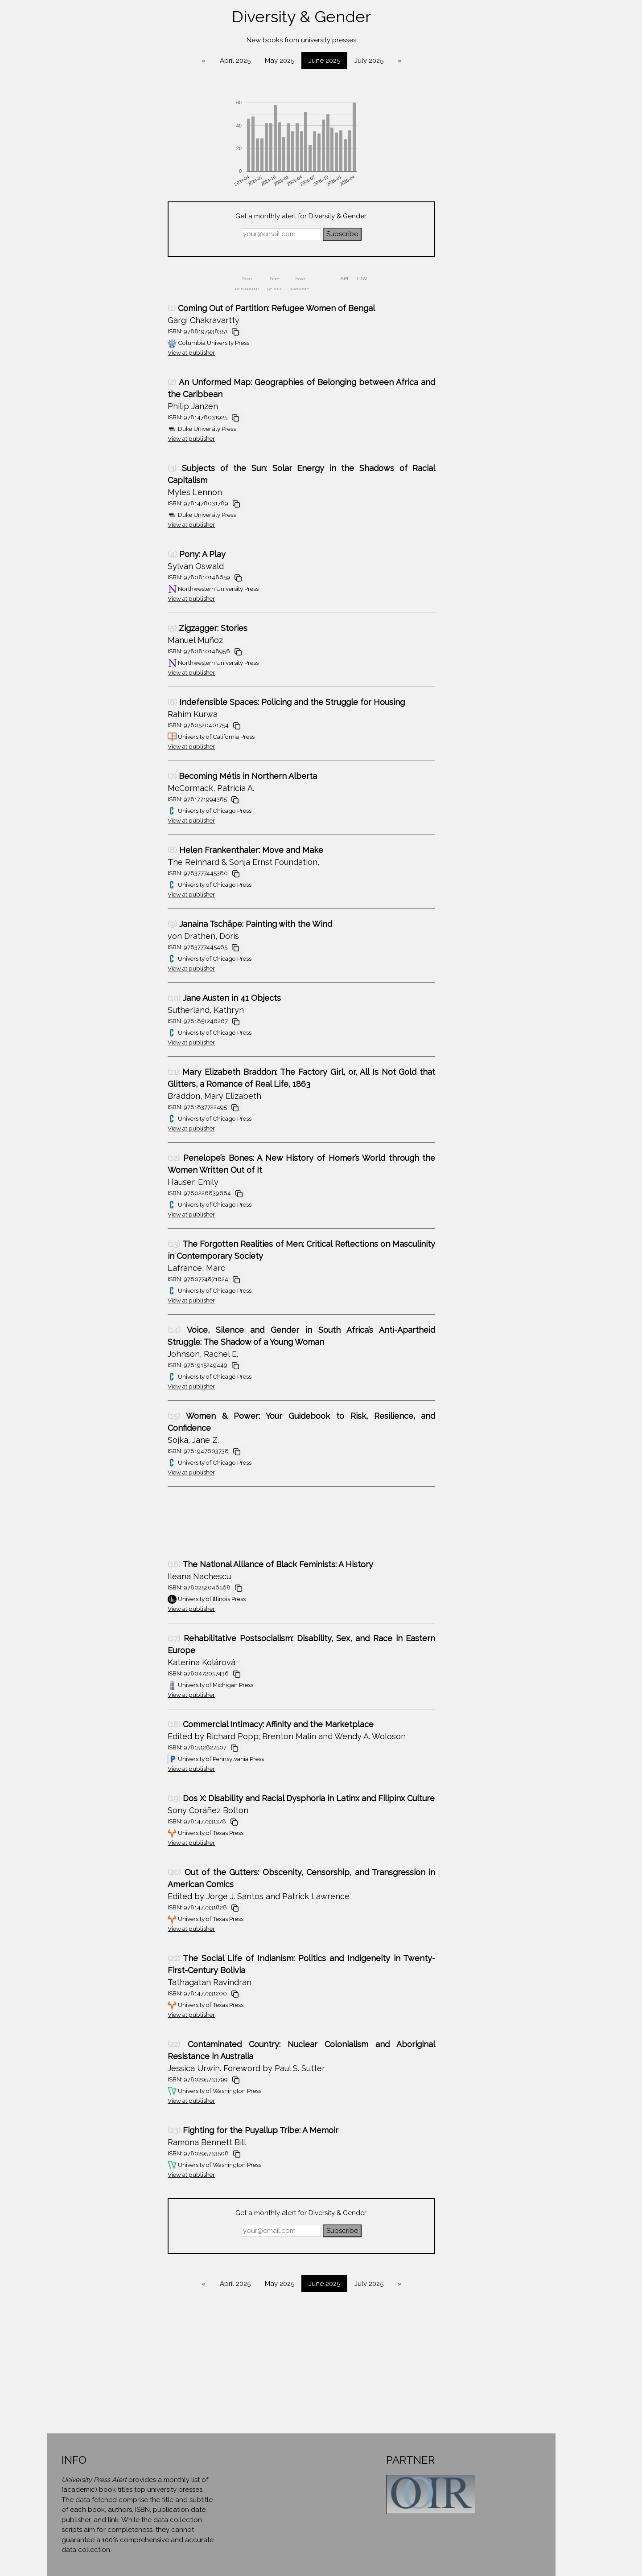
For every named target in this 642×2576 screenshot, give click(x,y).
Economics (67, 238)
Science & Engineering (67, 478)
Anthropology (67, 101)
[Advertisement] (274, 1527)
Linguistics (67, 358)
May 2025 (366, 61)
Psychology (67, 444)
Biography (66, 169)
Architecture (67, 118)
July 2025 (455, 61)
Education (67, 255)
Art (66, 152)
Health (67, 307)
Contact (67, 548)
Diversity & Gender (67, 221)
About (67, 531)
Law (67, 341)
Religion (67, 461)
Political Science (67, 426)
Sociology (67, 495)
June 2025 (411, 61)
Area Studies (67, 135)
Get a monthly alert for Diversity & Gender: (388, 216)
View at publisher (277, 352)
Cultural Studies (67, 204)
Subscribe (428, 234)
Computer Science (67, 186)
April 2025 (321, 61)
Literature (67, 375)
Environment (67, 272)
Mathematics (67, 392)
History (67, 323)
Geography (67, 289)
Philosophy (67, 409)
